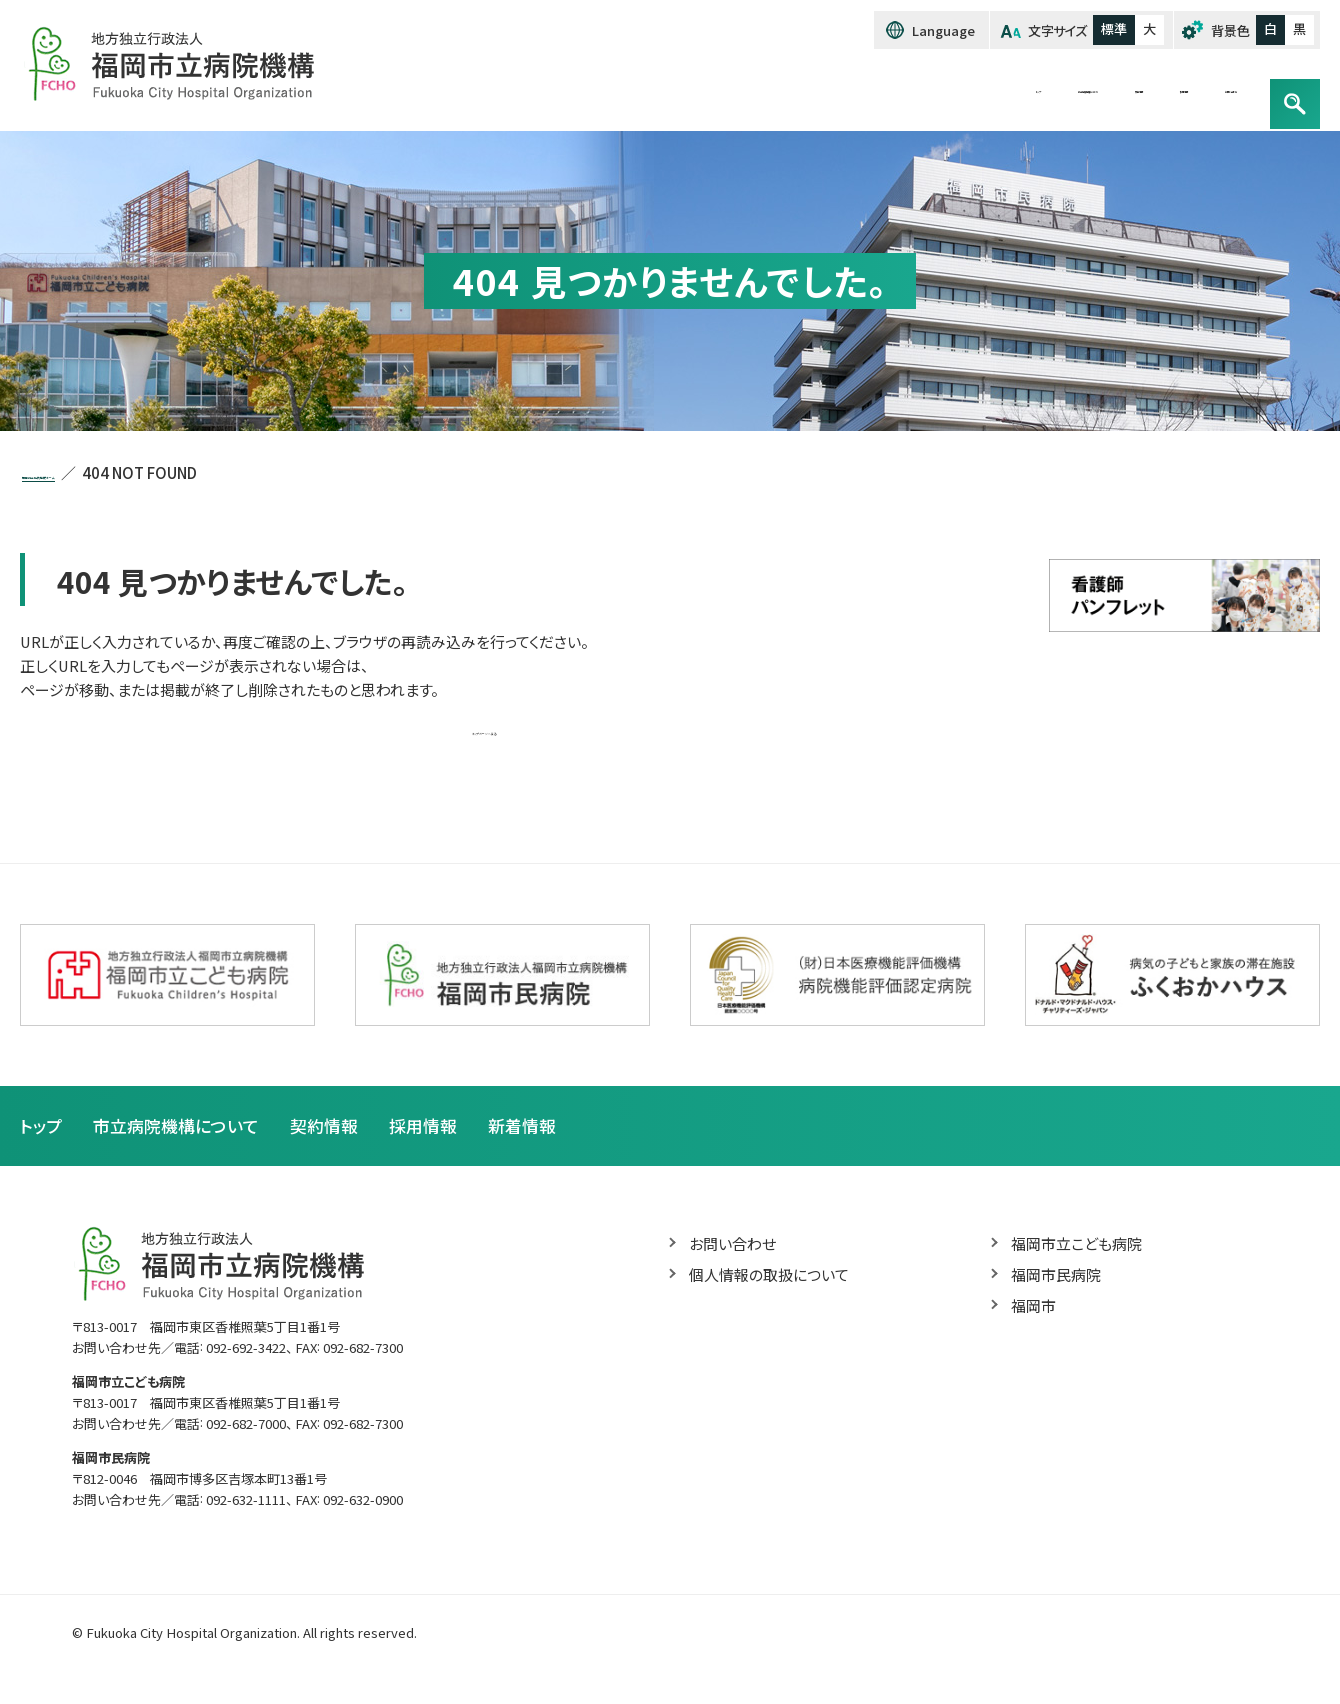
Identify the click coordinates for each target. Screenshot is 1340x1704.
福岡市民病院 (1059, 1293)
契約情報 (986, 90)
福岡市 (1035, 1325)
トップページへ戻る (484, 740)
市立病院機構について (846, 90)
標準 (1107, 30)
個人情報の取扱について (774, 1293)
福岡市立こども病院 (1081, 1260)
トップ (717, 90)
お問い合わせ (1193, 90)
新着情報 (544, 1140)
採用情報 (1083, 90)
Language (929, 31)
